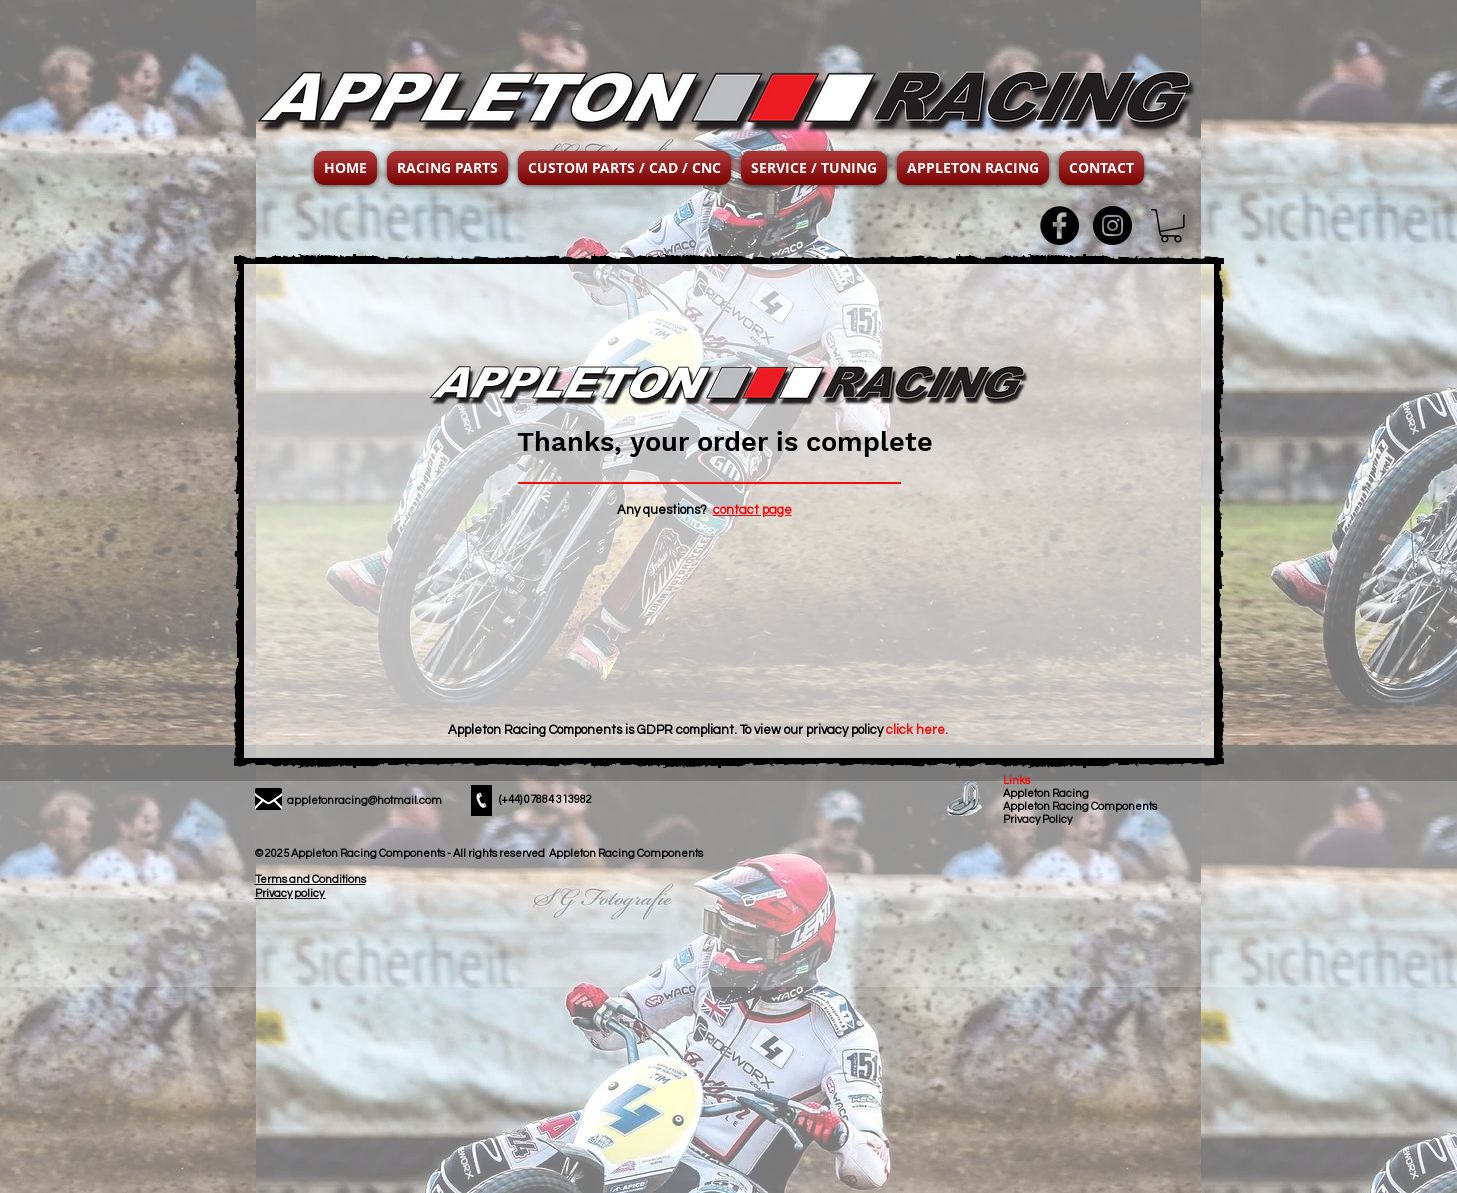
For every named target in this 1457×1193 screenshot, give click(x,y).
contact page (752, 510)
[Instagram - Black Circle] (1112, 225)
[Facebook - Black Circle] (1059, 225)
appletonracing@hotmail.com (364, 800)
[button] (447, 168)
